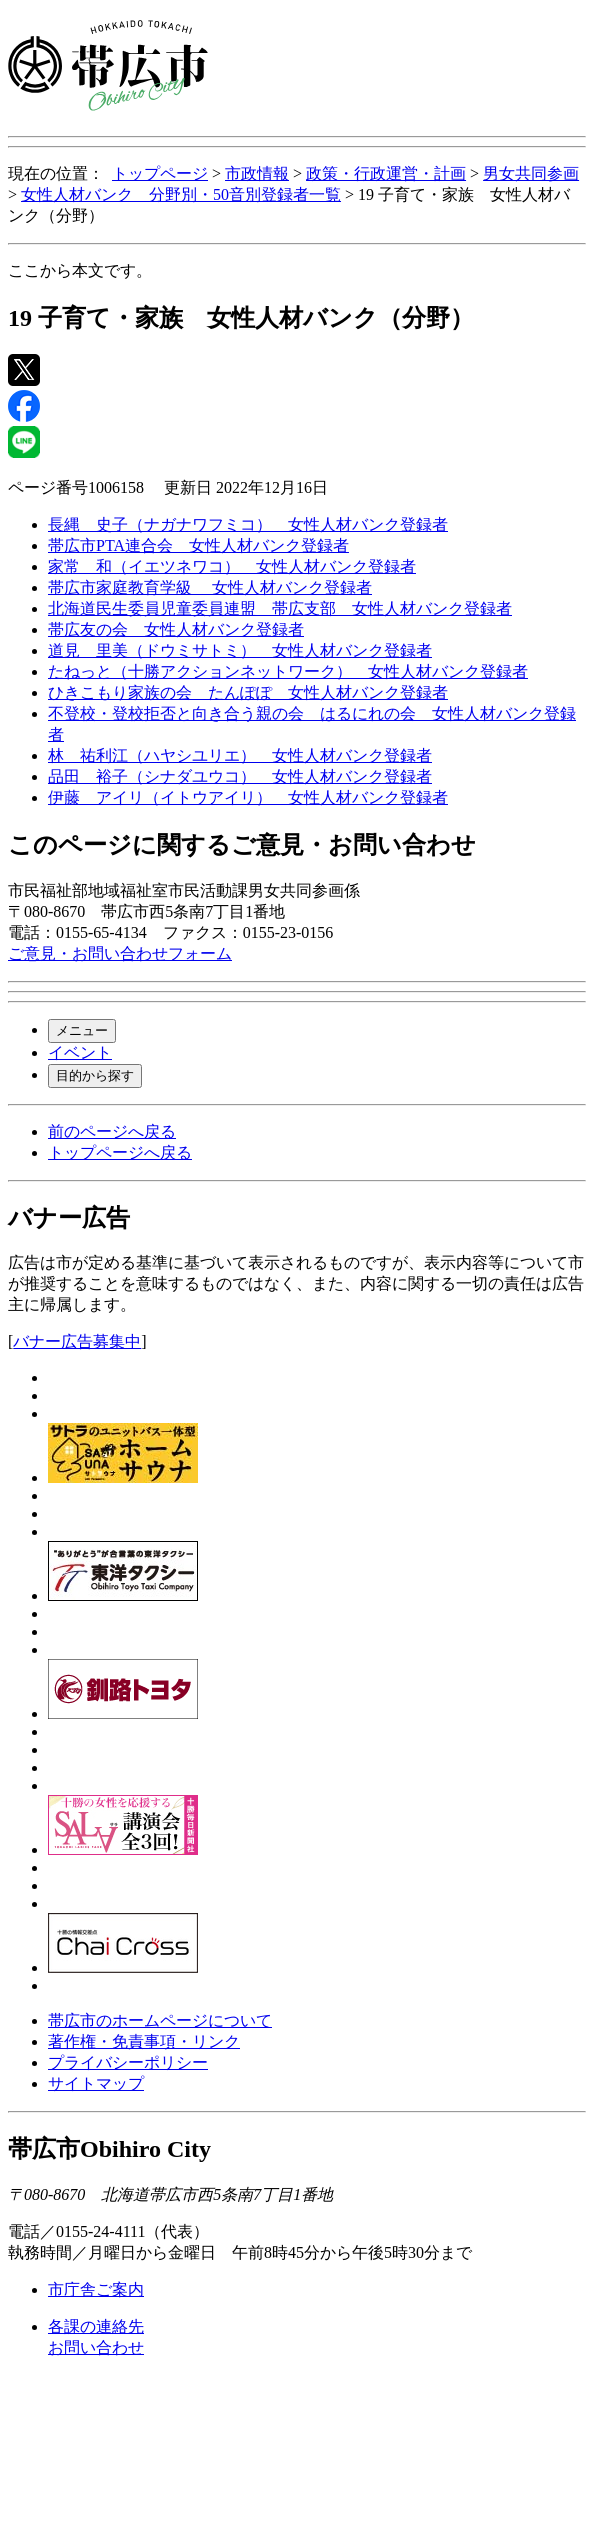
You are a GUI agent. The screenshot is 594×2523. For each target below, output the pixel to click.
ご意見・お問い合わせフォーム (120, 953)
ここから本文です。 (80, 270)
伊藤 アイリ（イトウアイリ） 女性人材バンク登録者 (248, 797)
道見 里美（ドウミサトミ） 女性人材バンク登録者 (240, 650)
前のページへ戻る (112, 1131)
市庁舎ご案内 (96, 2289)
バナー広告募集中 (77, 1341)
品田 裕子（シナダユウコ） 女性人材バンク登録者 (240, 776)
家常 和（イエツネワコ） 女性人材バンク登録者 (232, 566)
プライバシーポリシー (128, 2062)
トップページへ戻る (120, 1152)
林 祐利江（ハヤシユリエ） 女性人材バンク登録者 (240, 755)
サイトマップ (96, 2083)
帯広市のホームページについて (160, 2020)
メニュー (82, 1030)
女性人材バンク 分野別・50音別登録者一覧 (181, 194)
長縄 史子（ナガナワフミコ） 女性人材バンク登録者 (248, 524)
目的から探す (95, 1075)
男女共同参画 (531, 173)
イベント (80, 1052)
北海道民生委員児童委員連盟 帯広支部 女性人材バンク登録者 (280, 608)
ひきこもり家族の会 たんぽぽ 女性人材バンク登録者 (248, 692)
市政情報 (257, 173)
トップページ (160, 173)
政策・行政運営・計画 (386, 173)
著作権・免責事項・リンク (144, 2041)
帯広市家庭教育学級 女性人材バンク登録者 (210, 587)
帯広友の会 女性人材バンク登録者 (176, 629)
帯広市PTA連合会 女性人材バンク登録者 (198, 545)
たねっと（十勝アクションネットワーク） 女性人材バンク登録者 (288, 671)
